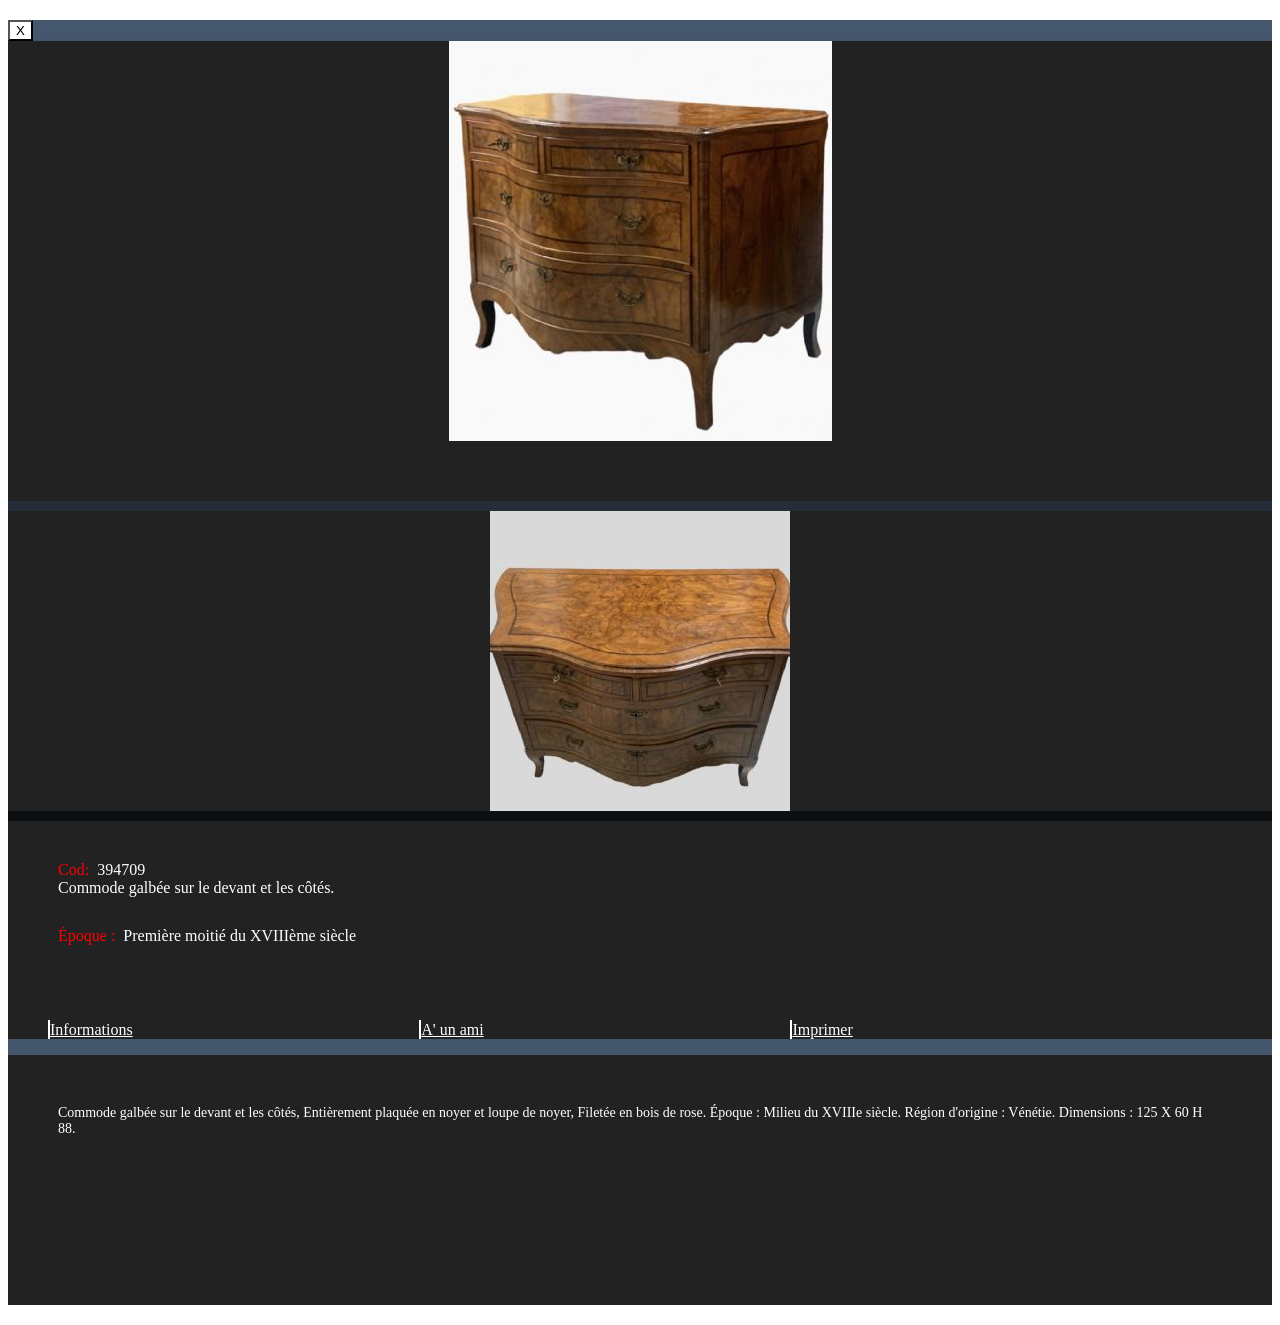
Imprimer (821, 1029)
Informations (90, 1029)
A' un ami (451, 1029)
